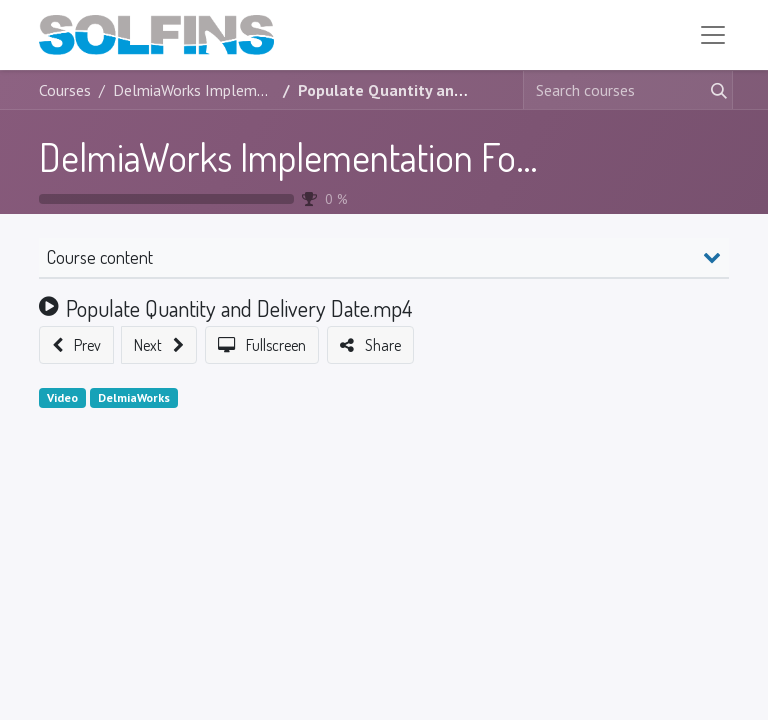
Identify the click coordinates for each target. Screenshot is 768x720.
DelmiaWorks (134, 399)
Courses (65, 92)
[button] (76, 347)
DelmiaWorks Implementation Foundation (342, 158)
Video (62, 399)
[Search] (715, 92)
